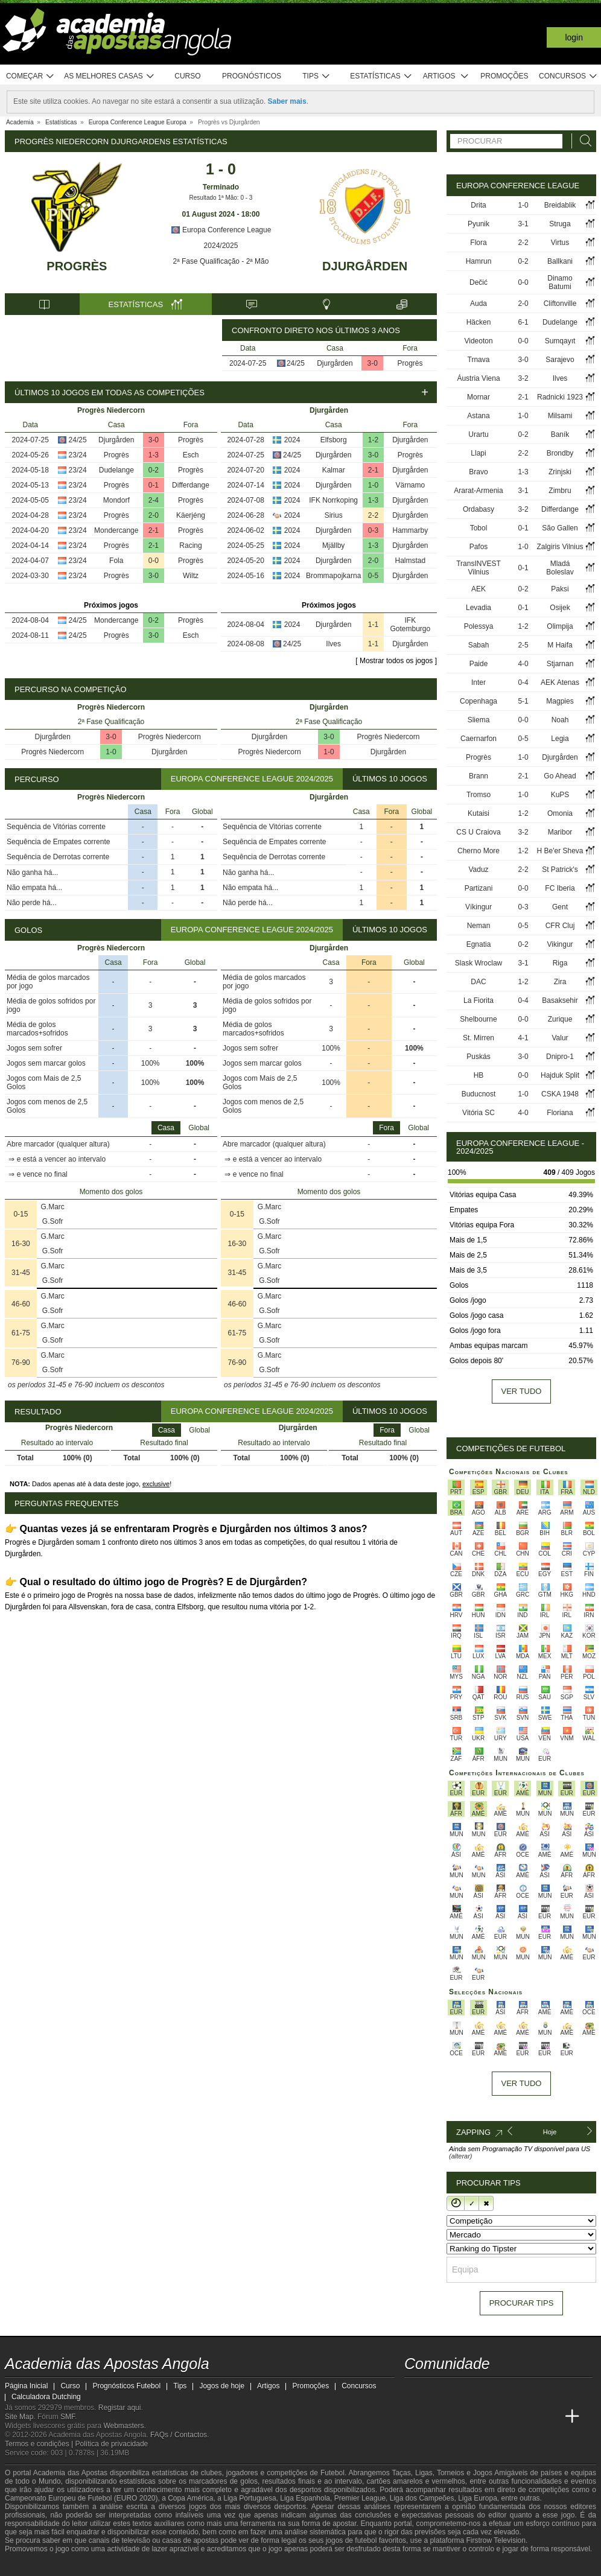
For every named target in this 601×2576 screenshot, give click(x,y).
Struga (559, 224)
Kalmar (333, 470)
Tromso (478, 794)
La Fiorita (478, 1000)
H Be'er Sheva (560, 851)
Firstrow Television (495, 2540)
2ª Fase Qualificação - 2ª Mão (221, 261)
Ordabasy (478, 509)
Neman (479, 925)
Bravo (478, 472)
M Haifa (559, 645)
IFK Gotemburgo (410, 624)
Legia (559, 738)
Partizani (479, 888)
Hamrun (479, 261)
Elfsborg (333, 440)
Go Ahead (560, 776)
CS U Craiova (478, 832)
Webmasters (123, 2426)
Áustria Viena (478, 378)
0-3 (373, 530)
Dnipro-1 (560, 1056)
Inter (478, 682)
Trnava (479, 359)
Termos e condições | (40, 2444)
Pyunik (478, 224)
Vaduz (478, 869)
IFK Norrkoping (333, 500)
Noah (560, 720)
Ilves (333, 644)
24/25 (296, 363)
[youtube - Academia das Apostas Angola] (460, 2391)
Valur (560, 1038)
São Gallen (559, 528)
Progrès (76, 266)
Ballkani (560, 261)
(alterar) (460, 2156)
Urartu (478, 434)
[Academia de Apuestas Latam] (527, 2416)
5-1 (523, 701)
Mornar (478, 397)
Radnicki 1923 (560, 397)
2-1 (153, 530)
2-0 (153, 515)
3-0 (372, 363)
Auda (478, 303)
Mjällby (333, 545)
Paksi (559, 589)
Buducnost (479, 1094)
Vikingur (560, 944)
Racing (190, 545)
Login (574, 37)
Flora (478, 242)
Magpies (559, 701)
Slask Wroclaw (478, 963)
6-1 (523, 322)
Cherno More (478, 851)
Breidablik (560, 205)
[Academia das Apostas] (437, 2416)
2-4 (153, 500)
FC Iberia (559, 888)
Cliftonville (560, 303)
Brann (478, 776)
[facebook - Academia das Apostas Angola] (482, 2391)
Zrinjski (560, 472)
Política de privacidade (111, 2444)
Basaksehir (559, 1000)
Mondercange (116, 530)
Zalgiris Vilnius (559, 546)
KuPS (560, 794)
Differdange (190, 485)
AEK (478, 589)
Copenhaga (478, 701)
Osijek (560, 607)
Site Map (19, 2416)
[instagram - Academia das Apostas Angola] (504, 2391)
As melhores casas (109, 76)
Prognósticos (251, 76)
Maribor (560, 832)
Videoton (478, 341)
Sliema (479, 720)
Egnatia (478, 944)
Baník (560, 434)
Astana (478, 416)
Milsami (560, 416)
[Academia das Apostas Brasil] (460, 2416)
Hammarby (410, 530)
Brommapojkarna (333, 575)
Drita (478, 205)
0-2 (153, 470)
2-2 (373, 515)
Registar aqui (119, 2407)
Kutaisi (478, 813)
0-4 (523, 682)
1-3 (153, 455)
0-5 (373, 575)
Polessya (479, 626)
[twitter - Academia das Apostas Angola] (437, 2391)
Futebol (332, 2473)
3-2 (523, 378)
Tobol (479, 528)
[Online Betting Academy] (482, 2416)
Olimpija (560, 626)
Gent (560, 907)
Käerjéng (190, 515)
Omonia (560, 813)
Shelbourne (478, 1019)
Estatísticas (381, 76)
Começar (30, 76)
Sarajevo (559, 359)
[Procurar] (582, 140)
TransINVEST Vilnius (478, 567)
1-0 (373, 485)
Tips (316, 76)
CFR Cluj (560, 925)
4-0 (523, 664)
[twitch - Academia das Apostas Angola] (414, 2391)
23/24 (78, 455)
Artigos (446, 76)
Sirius (334, 515)
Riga (560, 963)
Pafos (478, 546)
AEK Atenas (560, 682)
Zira (560, 982)
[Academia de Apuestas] (504, 2416)
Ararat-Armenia (478, 490)
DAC (478, 982)
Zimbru (560, 490)
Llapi (478, 453)
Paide (478, 664)
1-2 (373, 440)
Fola (116, 560)
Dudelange (116, 470)
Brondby (560, 453)
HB (479, 1075)
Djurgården (364, 266)
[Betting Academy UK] (549, 2416)
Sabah (478, 645)
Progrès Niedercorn (169, 737)
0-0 (153, 560)
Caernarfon (478, 738)
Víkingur (478, 907)
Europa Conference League (221, 230)
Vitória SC (478, 1112)
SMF (67, 2416)
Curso (187, 76)
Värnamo (410, 485)
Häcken (478, 322)
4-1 (523, 1038)
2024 (292, 440)
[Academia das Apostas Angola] (414, 2416)
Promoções (504, 76)
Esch (191, 455)
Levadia (478, 607)
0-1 (153, 485)
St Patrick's (560, 869)
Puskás (478, 1056)
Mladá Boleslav (559, 567)
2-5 (523, 645)
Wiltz (191, 575)
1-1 (373, 624)
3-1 (523, 224)
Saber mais (287, 101)
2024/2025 (221, 245)
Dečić (478, 282)
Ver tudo (521, 1391)
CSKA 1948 (560, 1094)
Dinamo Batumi (559, 282)
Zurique (560, 1019)
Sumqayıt (560, 341)
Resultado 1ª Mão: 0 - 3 (221, 197)
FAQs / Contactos (178, 2435)
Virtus (560, 242)
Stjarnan (560, 664)
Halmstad (410, 560)
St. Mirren (478, 1038)
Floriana (560, 1112)
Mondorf (116, 500)
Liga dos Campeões (422, 2498)
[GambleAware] (35, 2565)
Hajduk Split (560, 1075)
